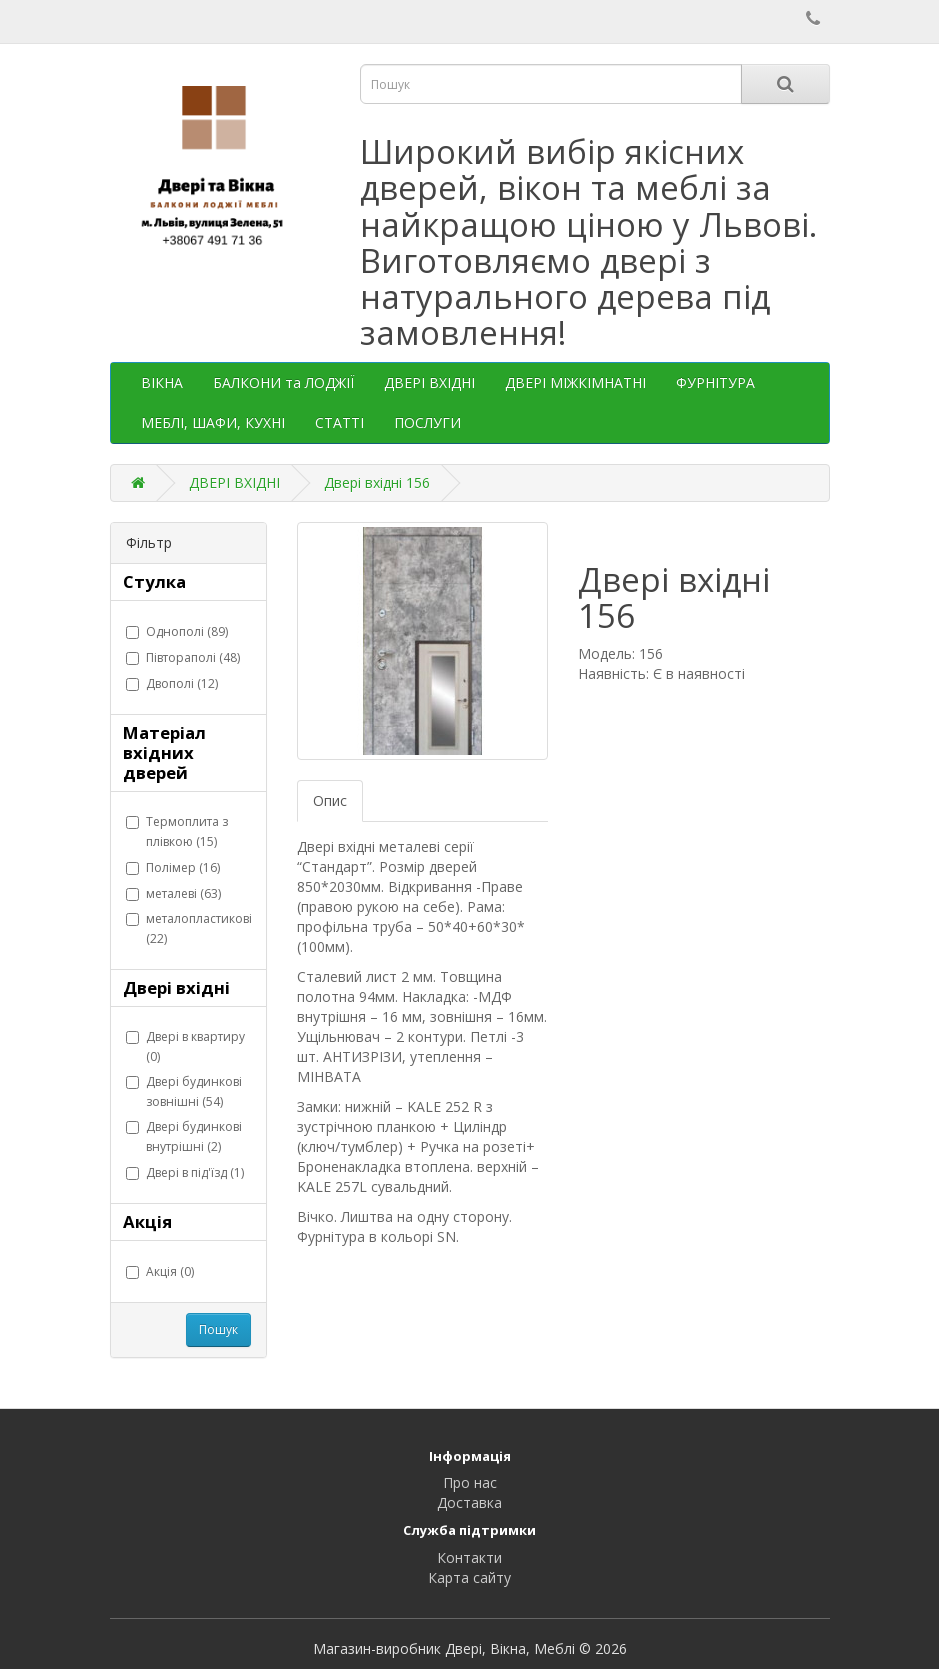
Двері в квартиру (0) (185, 1046)
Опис (330, 800)
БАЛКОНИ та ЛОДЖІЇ (283, 382)
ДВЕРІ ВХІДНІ (429, 382)
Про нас (470, 1482)
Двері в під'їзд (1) (185, 1172)
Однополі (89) (177, 631)
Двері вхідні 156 (377, 482)
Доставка (469, 1502)
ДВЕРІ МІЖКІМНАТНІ (575, 382)
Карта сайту (469, 1577)
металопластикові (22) (189, 928)
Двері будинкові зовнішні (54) (184, 1091)
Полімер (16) (173, 867)
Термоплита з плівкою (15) (177, 831)
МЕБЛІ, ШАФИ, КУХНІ (213, 422)
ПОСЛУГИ (427, 422)
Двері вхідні (176, 987)
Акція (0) (160, 1271)
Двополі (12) (172, 683)
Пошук (218, 1329)
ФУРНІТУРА (715, 382)
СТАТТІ (339, 422)
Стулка (154, 581)
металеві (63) (173, 893)
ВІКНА (162, 382)
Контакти (469, 1557)
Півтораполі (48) (183, 657)
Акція (147, 1221)
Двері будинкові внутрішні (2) (184, 1136)
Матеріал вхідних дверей (164, 752)
